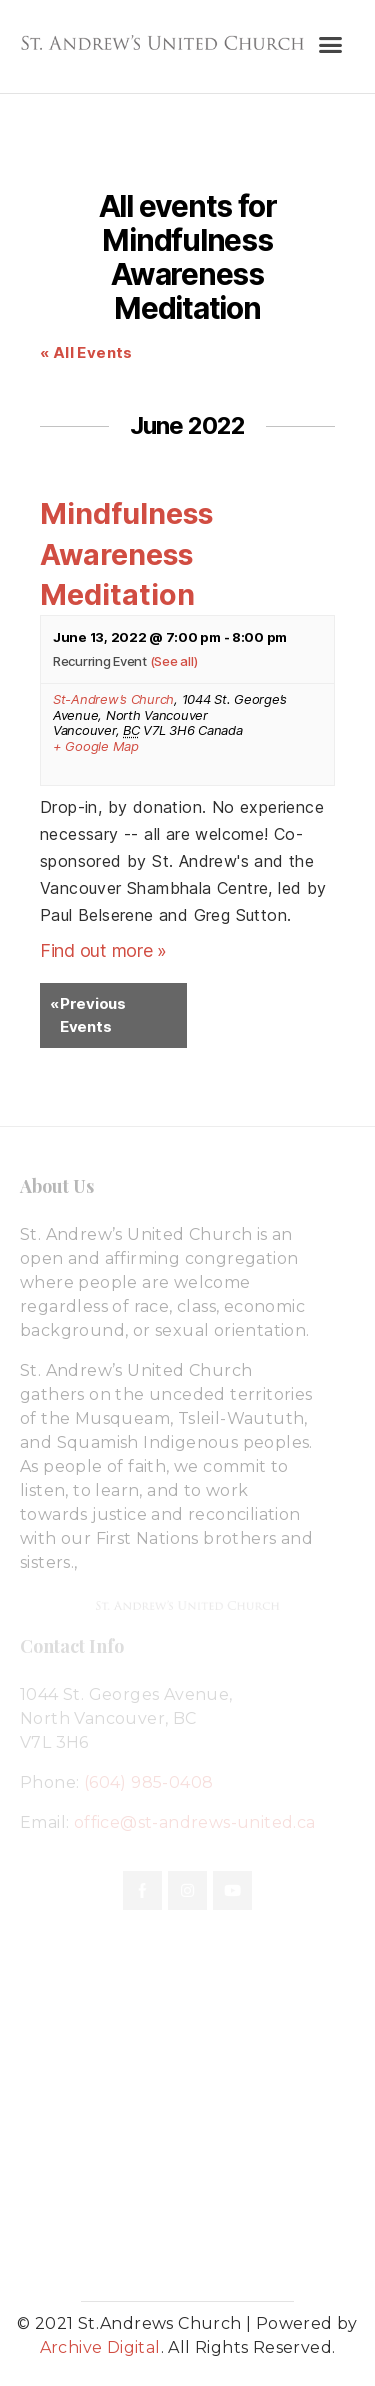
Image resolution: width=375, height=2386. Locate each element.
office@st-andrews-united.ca (195, 1822)
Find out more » (103, 950)
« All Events (86, 352)
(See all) (174, 661)
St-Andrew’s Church (113, 699)
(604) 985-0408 (149, 1782)
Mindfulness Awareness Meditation (126, 554)
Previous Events (88, 1014)
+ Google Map (96, 746)
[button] (329, 45)
